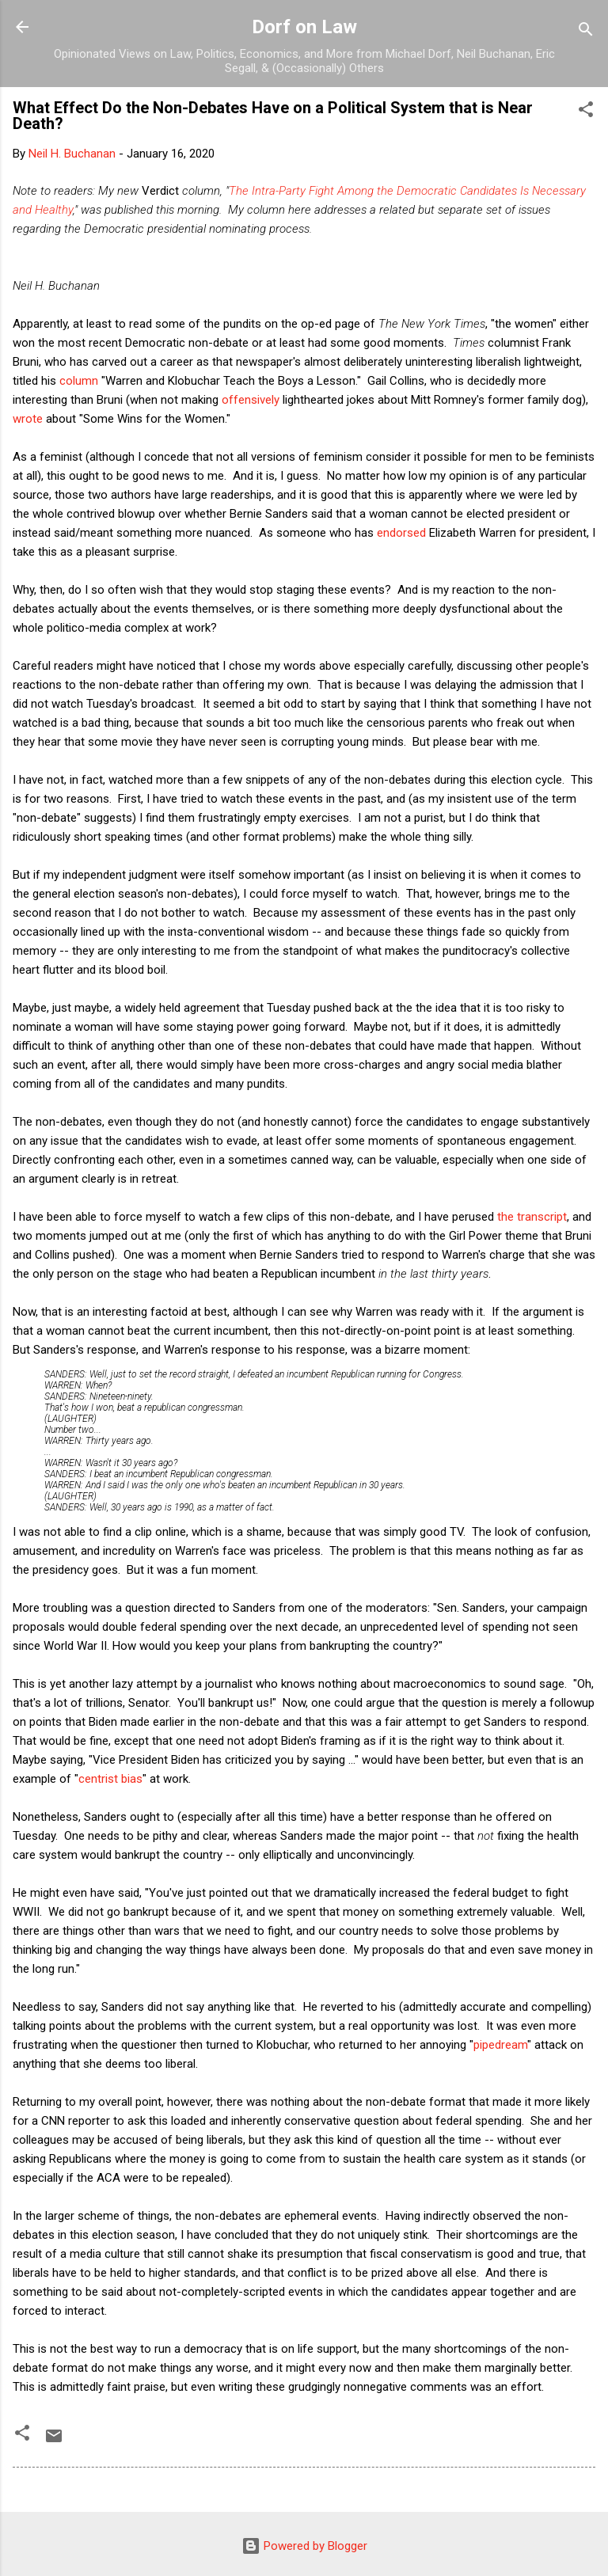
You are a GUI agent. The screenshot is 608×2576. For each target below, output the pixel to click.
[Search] (585, 32)
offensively (250, 400)
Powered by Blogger (304, 2546)
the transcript (532, 1217)
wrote (28, 419)
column (78, 381)
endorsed (401, 533)
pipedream (500, 2045)
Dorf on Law (304, 27)
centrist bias (110, 1779)
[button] (585, 112)
